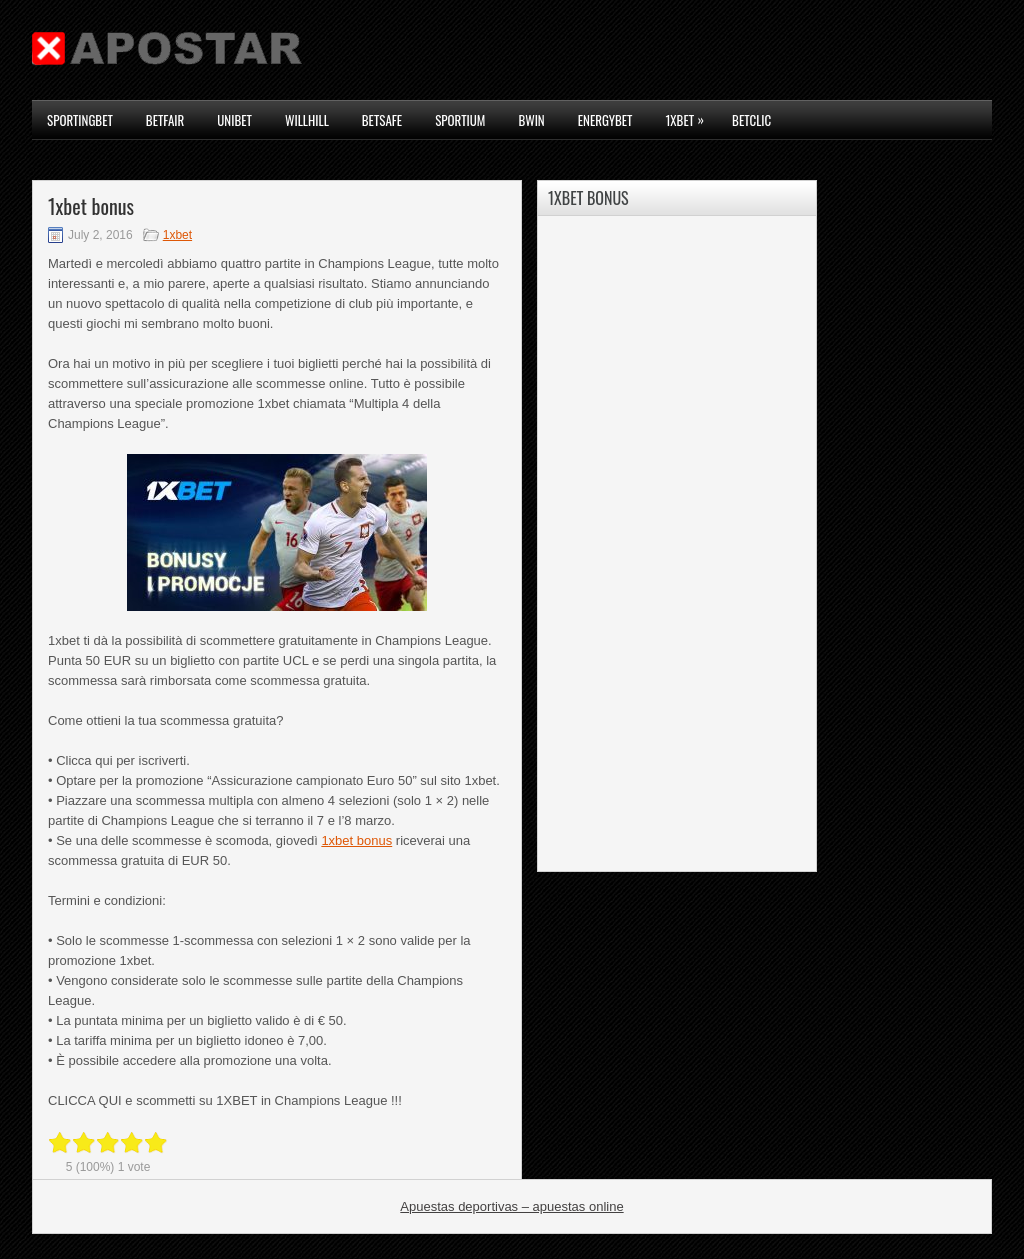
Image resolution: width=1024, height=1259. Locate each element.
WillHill (307, 120)
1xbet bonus (356, 840)
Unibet (234, 120)
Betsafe (382, 120)
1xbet (689, 115)
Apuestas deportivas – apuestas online (511, 1206)
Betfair (165, 120)
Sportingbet (80, 120)
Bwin (531, 120)
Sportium (460, 120)
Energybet (605, 120)
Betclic (751, 120)
